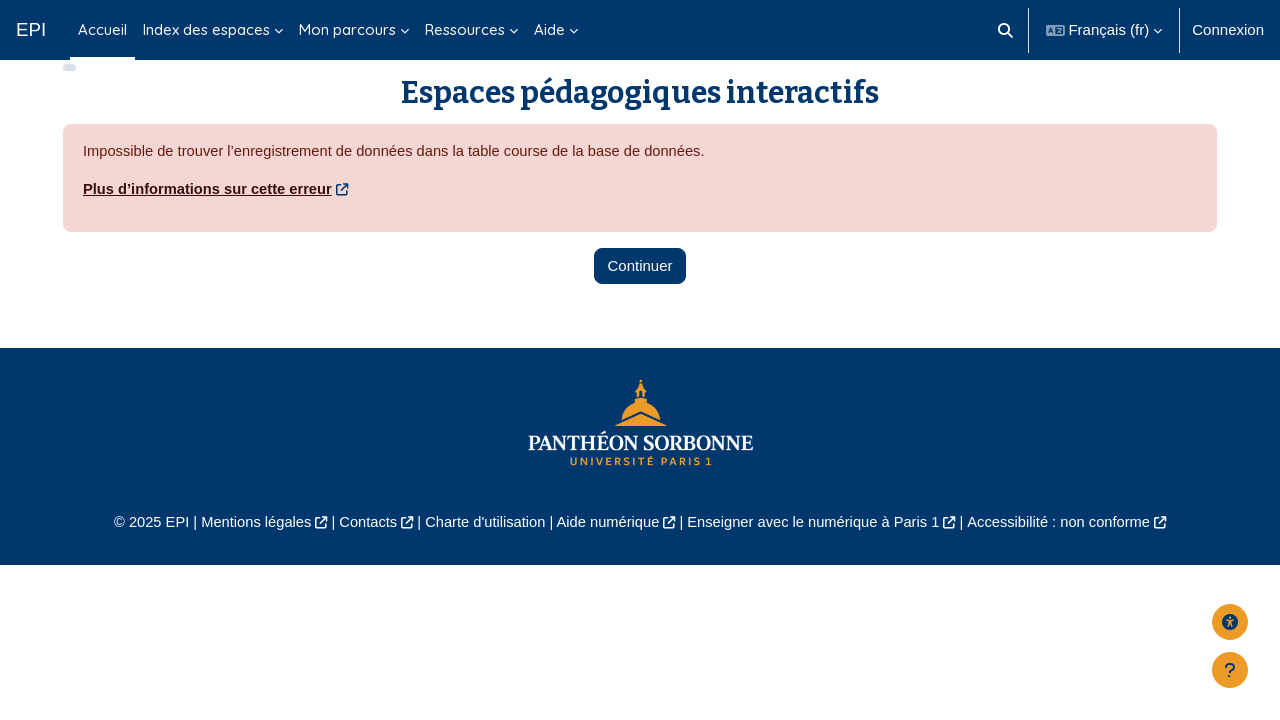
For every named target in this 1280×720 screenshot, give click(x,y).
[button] (1005, 30)
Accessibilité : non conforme (1069, 552)
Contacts (361, 552)
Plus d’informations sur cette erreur (210, 218)
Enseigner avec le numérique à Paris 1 (818, 552)
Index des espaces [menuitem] (206, 29)
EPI (31, 29)
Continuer (639, 295)
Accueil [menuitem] (102, 29)
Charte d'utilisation (481, 552)
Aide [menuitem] (549, 29)
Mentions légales (246, 552)
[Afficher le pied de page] (1230, 670)
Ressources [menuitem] (465, 29)
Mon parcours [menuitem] (347, 29)
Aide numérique (606, 552)
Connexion (1228, 29)
